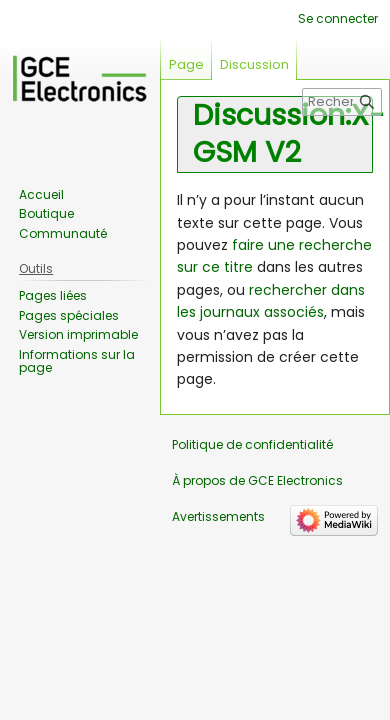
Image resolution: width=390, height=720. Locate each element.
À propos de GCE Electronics (257, 480)
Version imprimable (78, 334)
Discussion (254, 64)
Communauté (63, 233)
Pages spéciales (69, 315)
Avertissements (218, 516)
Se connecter (338, 18)
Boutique (46, 213)
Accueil (41, 194)
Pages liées (53, 295)
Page (186, 64)
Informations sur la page (77, 361)
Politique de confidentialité (252, 444)
